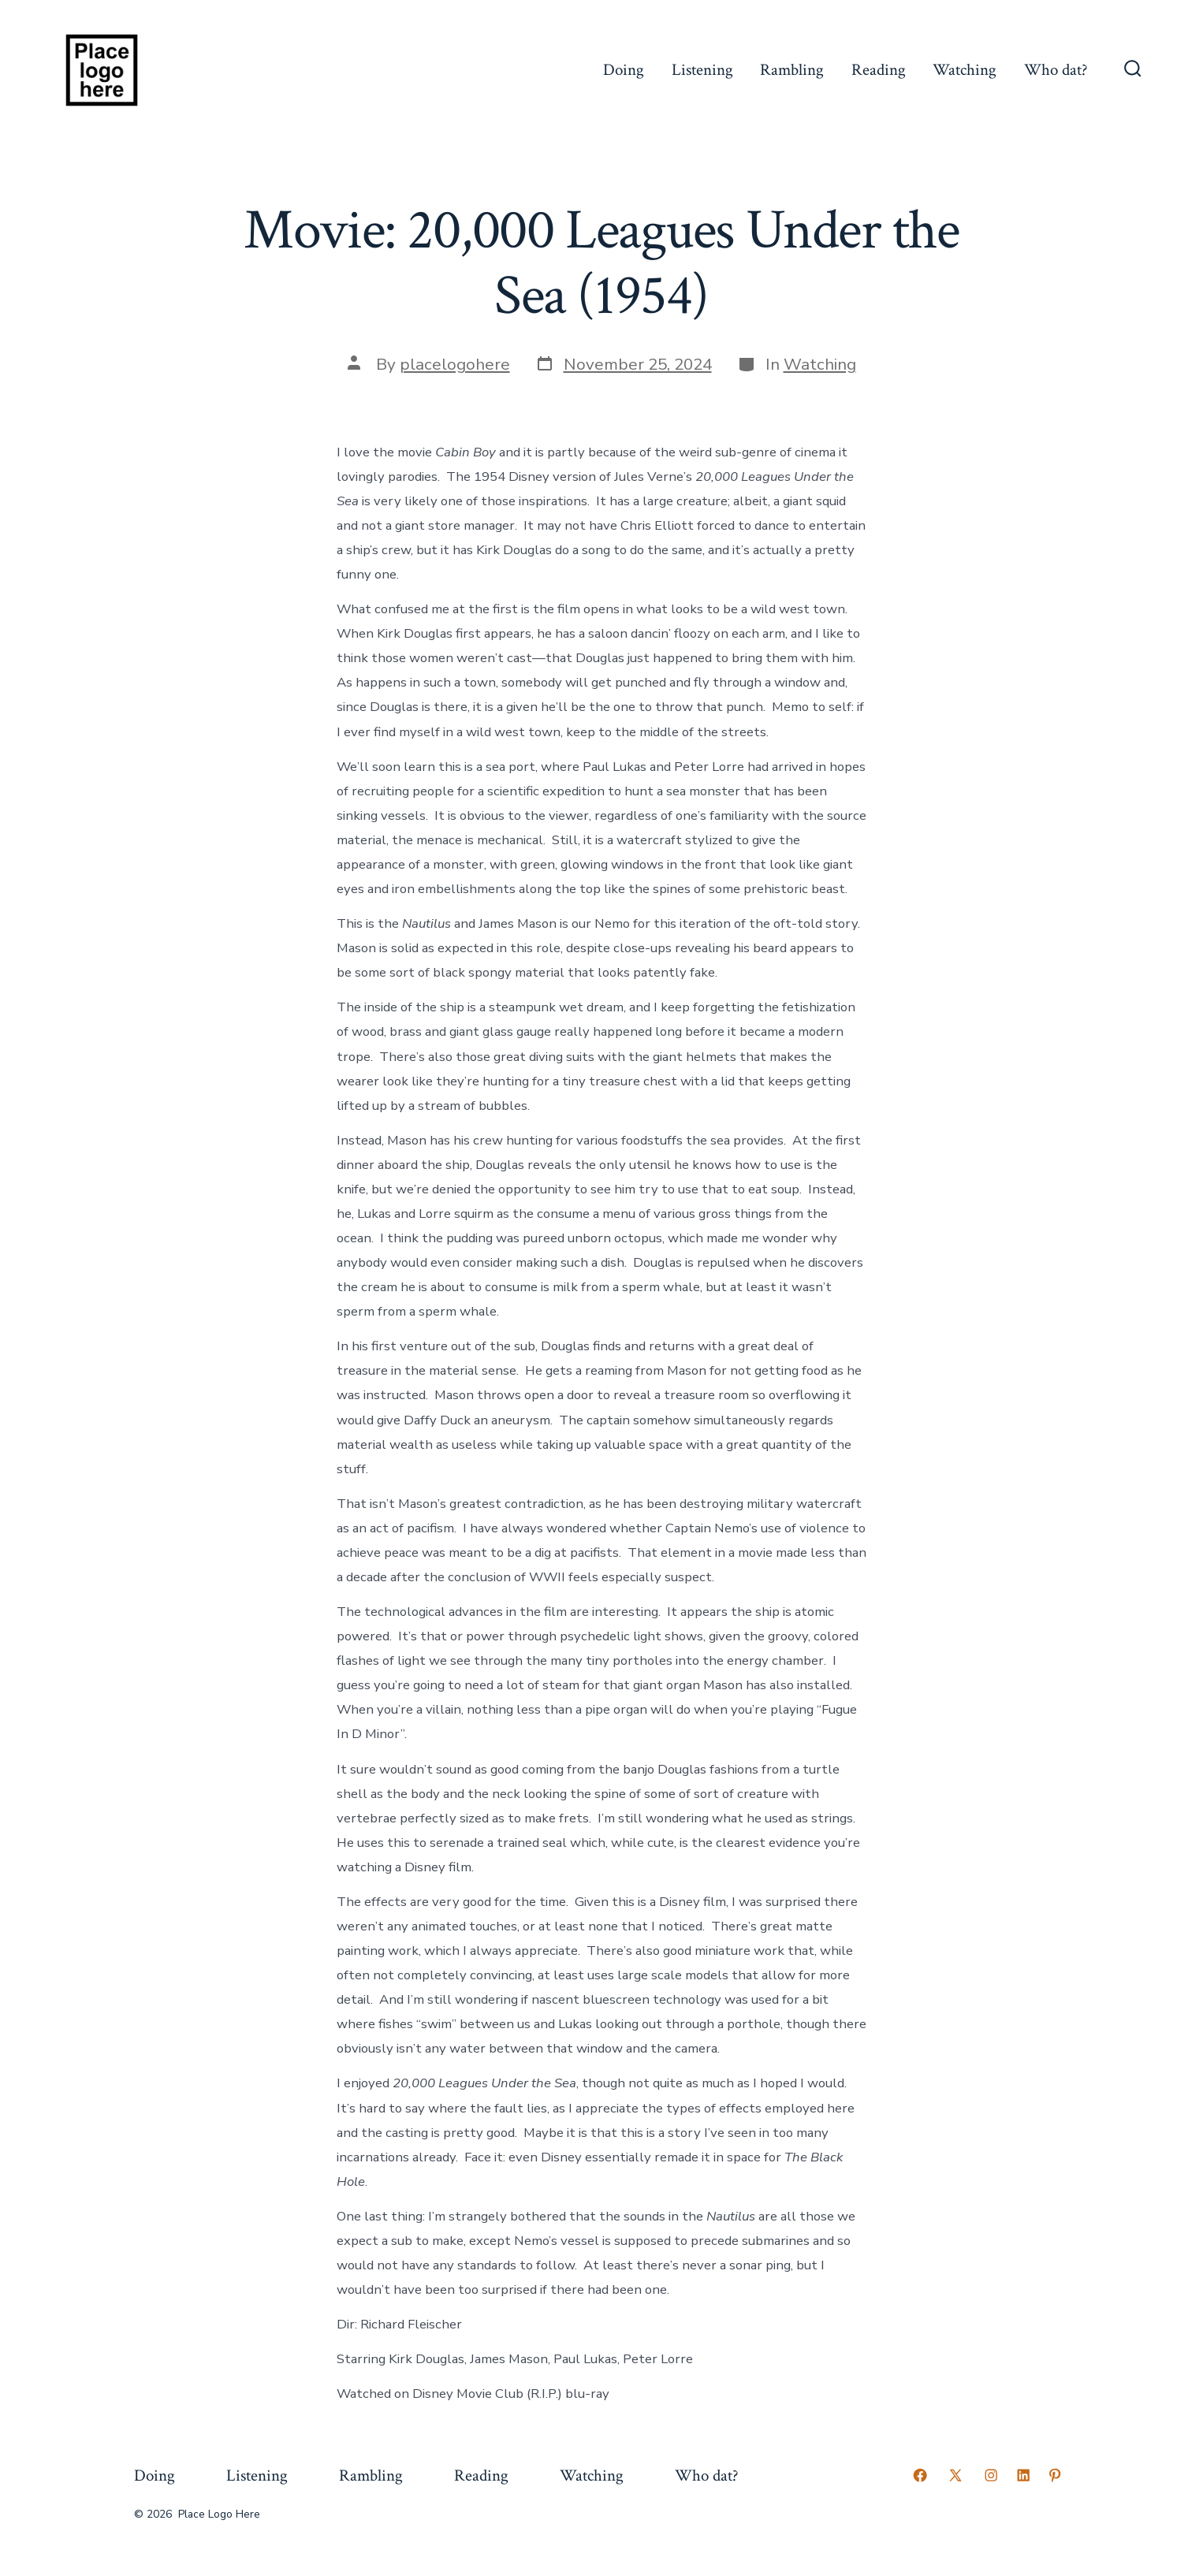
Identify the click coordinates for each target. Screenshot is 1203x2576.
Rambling (792, 69)
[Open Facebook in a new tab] (920, 2475)
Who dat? (1056, 69)
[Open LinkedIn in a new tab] (1023, 2475)
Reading (878, 69)
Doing (623, 69)
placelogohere (455, 364)
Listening (702, 69)
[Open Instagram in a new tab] (991, 2475)
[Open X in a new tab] (955, 2475)
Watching (964, 69)
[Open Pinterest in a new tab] (1055, 2475)
